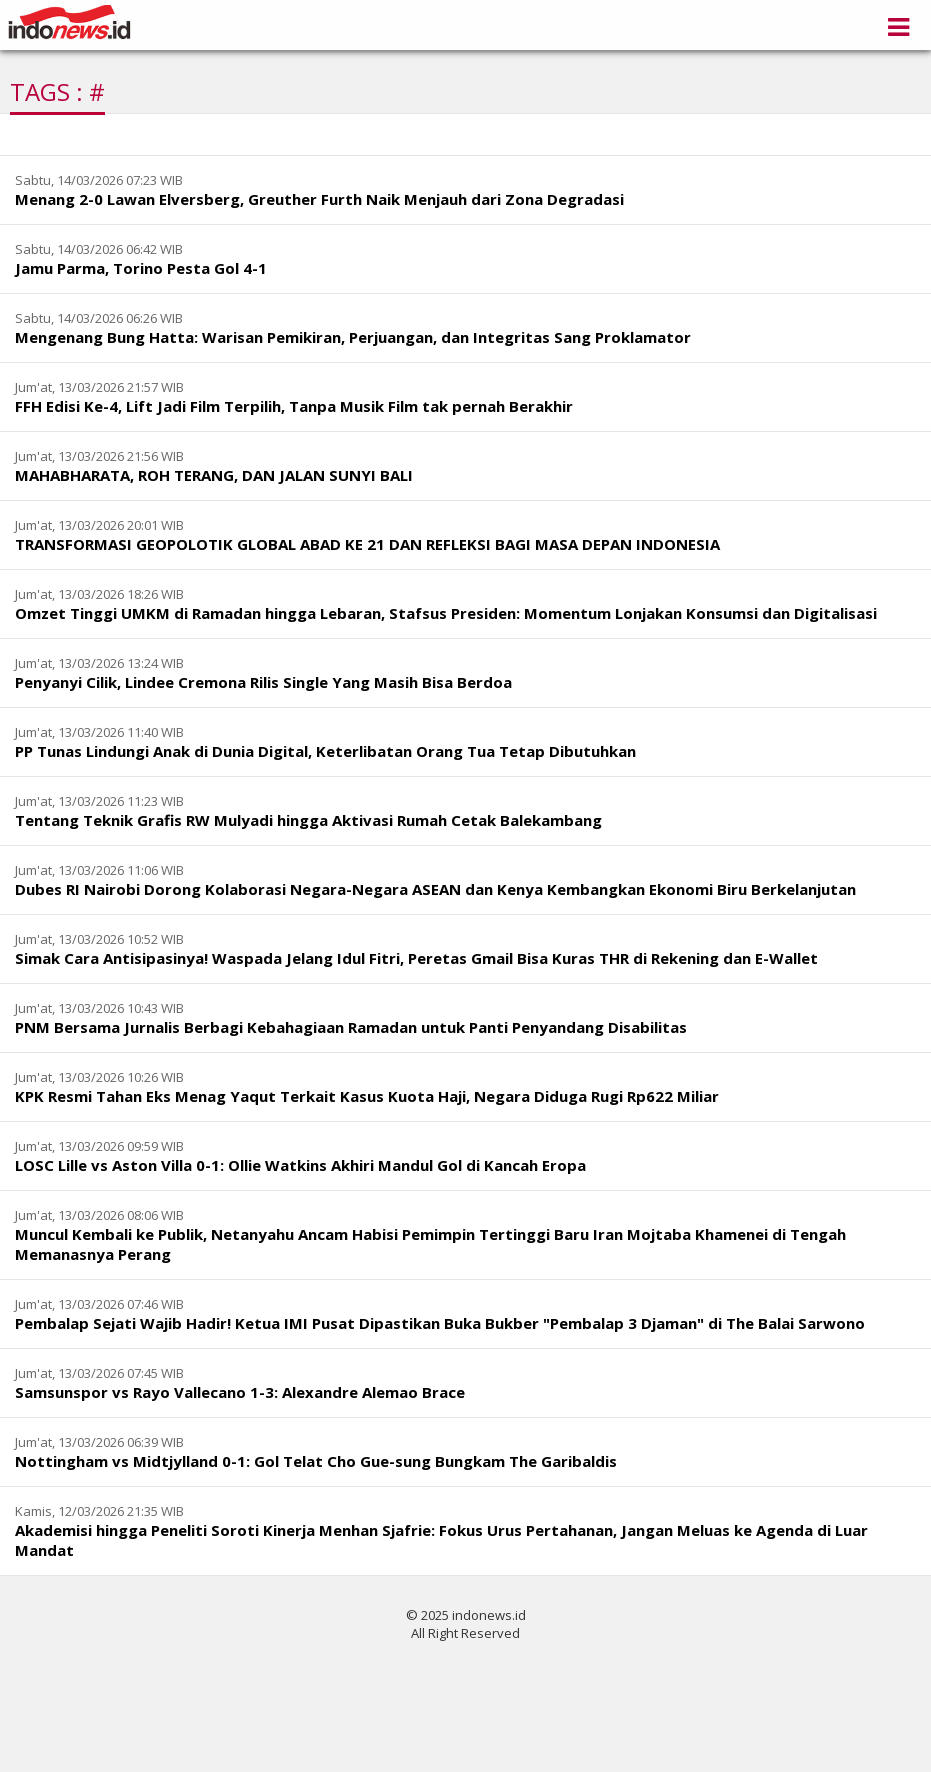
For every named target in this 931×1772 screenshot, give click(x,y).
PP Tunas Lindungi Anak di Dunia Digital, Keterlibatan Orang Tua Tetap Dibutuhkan (325, 751)
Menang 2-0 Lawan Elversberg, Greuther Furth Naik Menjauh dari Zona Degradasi (319, 199)
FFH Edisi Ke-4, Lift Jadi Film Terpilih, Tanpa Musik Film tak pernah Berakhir (294, 406)
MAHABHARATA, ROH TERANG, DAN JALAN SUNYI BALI (214, 475)
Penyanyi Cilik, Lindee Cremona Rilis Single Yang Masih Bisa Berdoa (263, 682)
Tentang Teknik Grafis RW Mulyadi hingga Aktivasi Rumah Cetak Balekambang (308, 820)
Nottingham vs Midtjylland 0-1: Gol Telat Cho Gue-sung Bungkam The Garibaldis (316, 1461)
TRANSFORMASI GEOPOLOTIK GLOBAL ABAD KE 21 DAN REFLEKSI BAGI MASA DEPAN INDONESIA (367, 544)
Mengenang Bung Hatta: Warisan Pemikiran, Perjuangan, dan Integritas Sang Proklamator (353, 337)
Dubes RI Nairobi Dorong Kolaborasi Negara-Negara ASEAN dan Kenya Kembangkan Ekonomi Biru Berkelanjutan (435, 889)
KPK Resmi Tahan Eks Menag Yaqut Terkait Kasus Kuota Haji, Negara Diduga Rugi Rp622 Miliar (367, 1096)
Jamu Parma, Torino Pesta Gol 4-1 (141, 268)
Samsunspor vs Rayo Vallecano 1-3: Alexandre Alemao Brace (240, 1392)
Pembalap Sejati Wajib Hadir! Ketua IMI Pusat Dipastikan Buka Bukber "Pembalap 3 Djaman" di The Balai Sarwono (440, 1323)
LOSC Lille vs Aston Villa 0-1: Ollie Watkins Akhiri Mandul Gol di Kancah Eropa (300, 1165)
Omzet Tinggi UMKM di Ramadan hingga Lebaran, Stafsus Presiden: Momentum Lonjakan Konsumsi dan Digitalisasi (446, 613)
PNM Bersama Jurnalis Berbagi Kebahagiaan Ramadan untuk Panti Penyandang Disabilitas (351, 1027)
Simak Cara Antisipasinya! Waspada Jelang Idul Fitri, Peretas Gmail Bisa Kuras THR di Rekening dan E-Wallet (416, 958)
